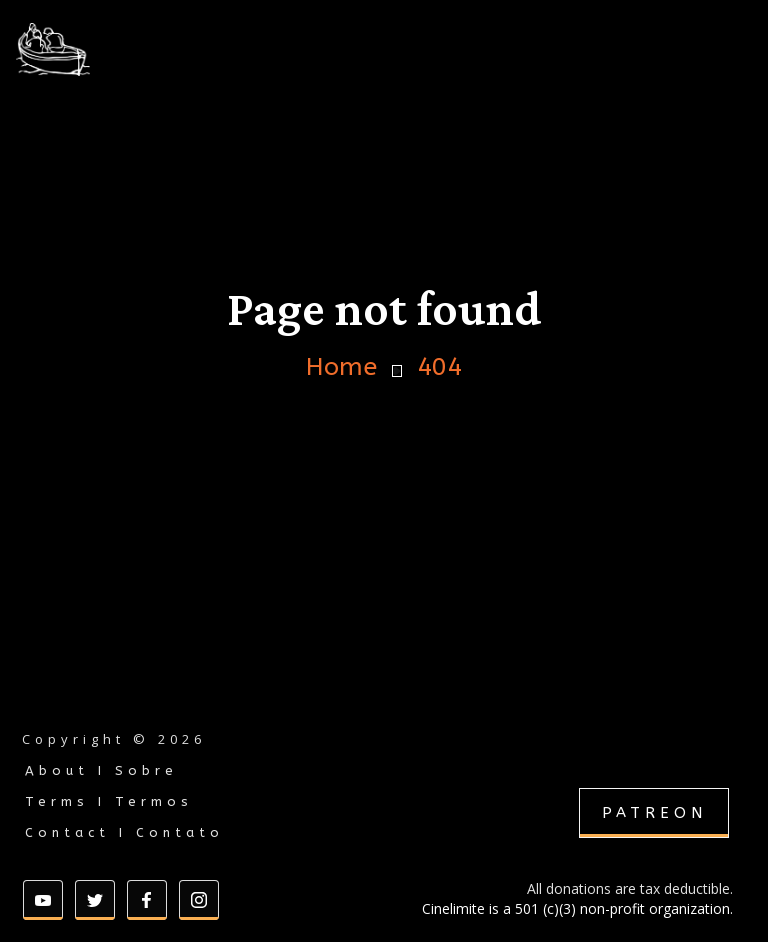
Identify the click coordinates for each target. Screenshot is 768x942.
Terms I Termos (109, 801)
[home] (104, 49)
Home (341, 367)
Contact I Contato (124, 832)
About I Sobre (101, 770)
